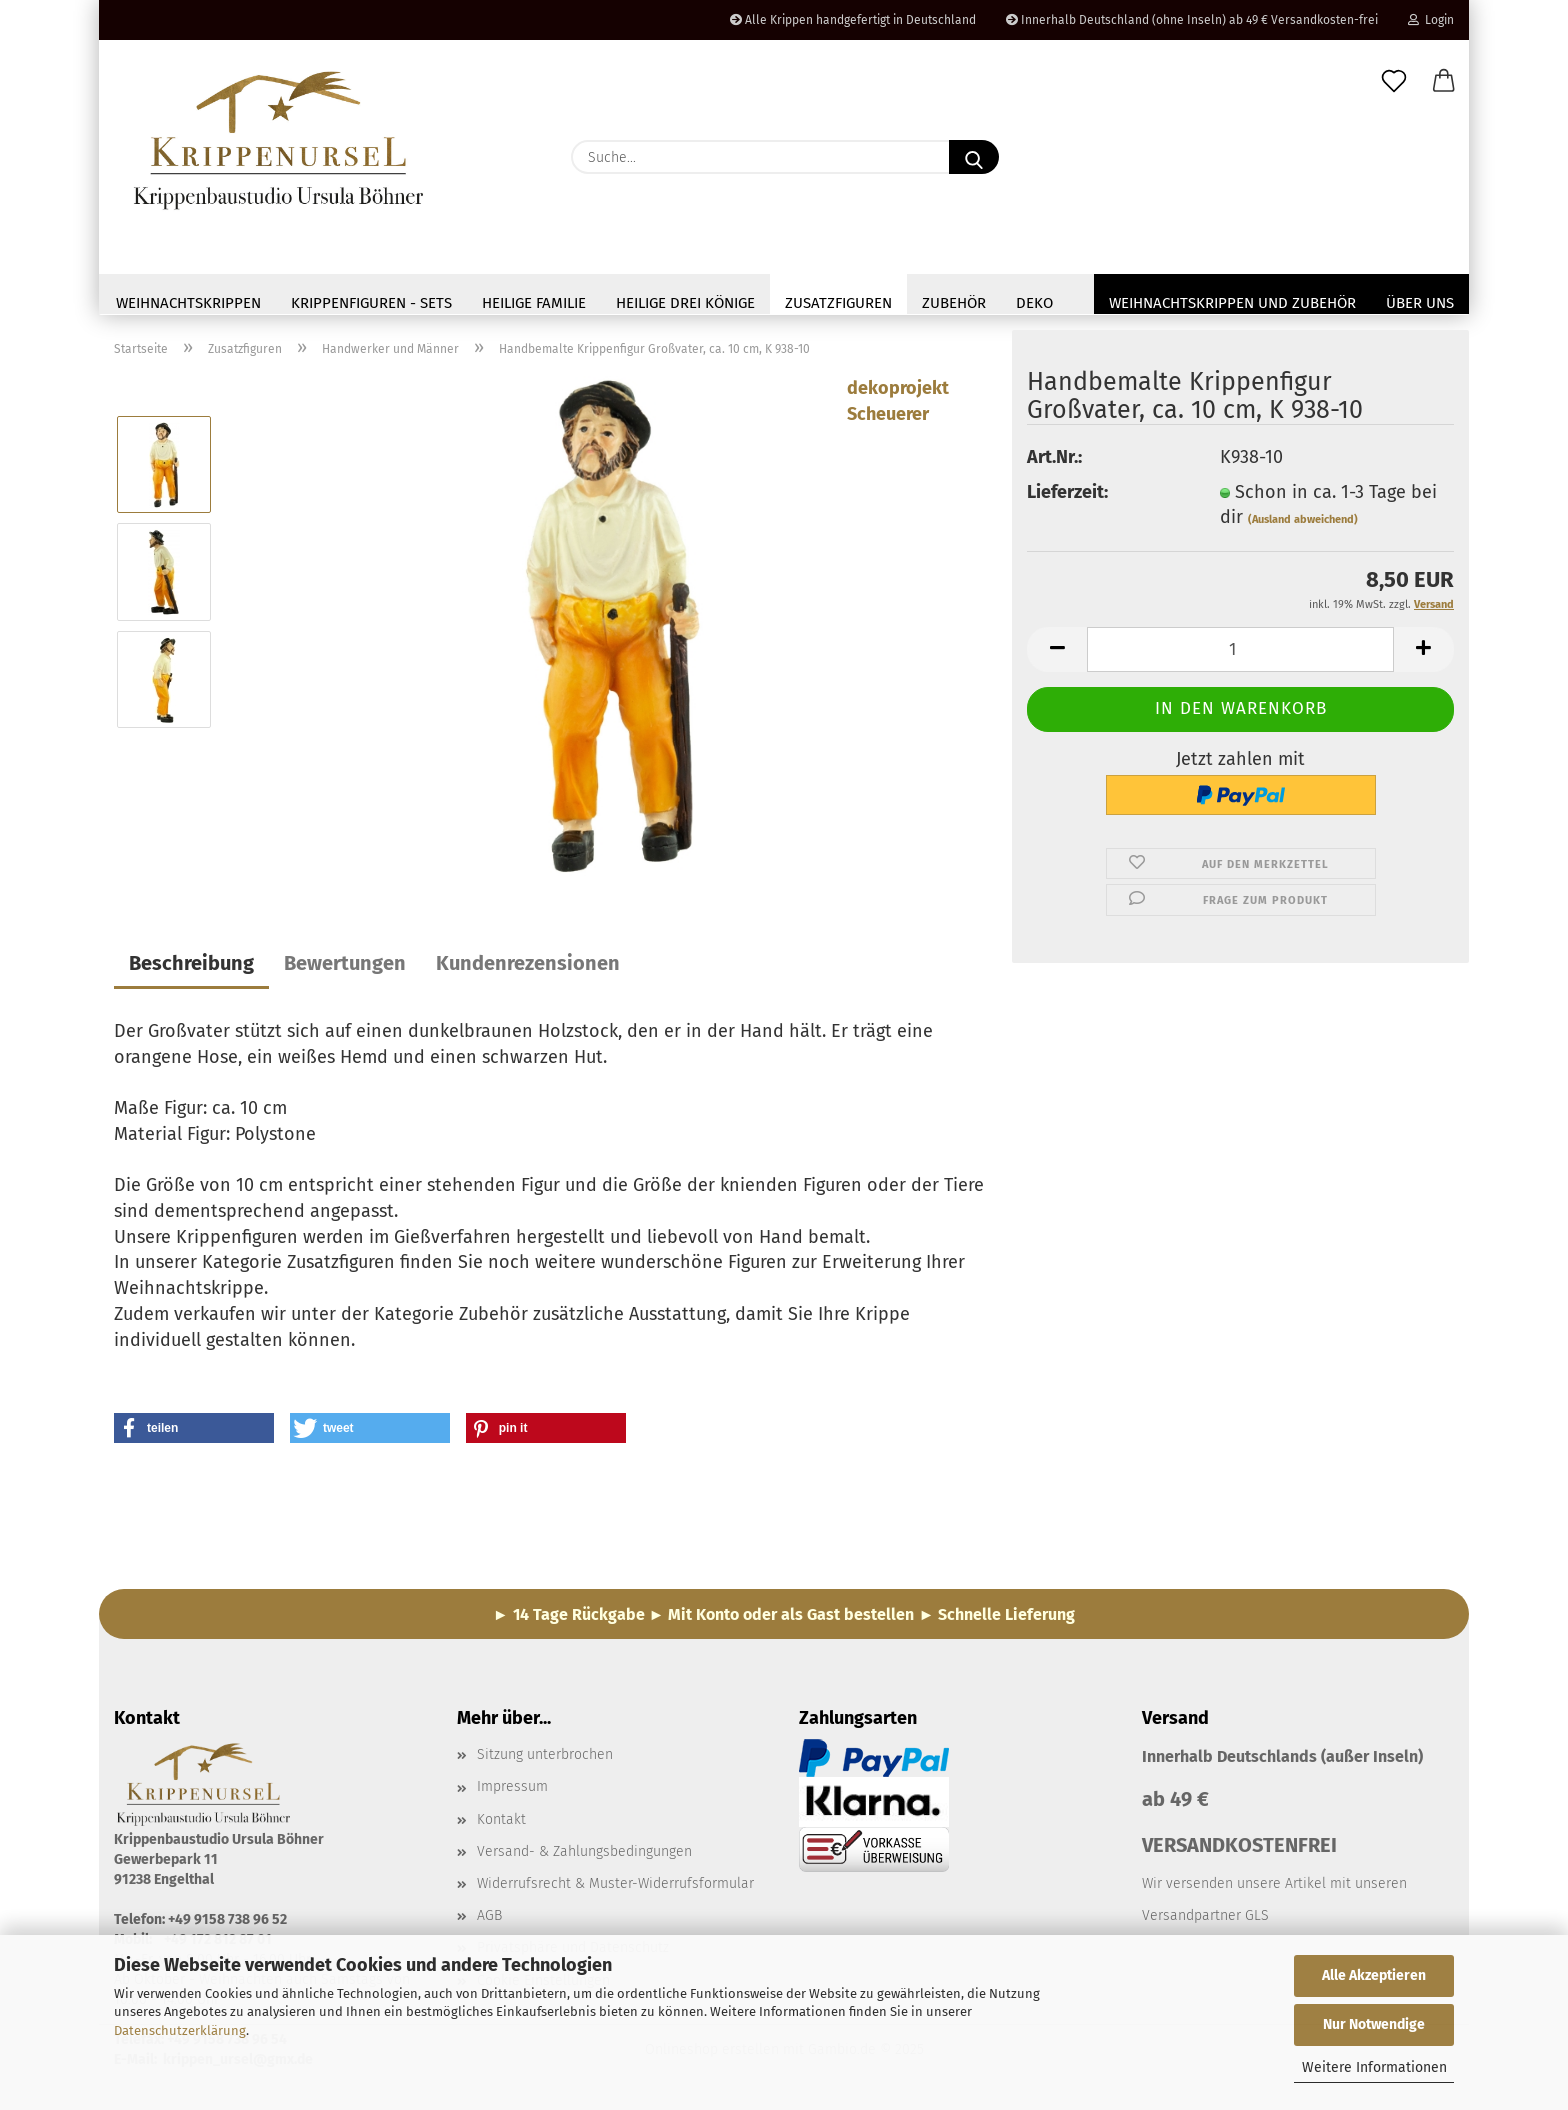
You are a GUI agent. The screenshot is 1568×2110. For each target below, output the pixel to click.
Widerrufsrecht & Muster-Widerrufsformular (615, 1888)
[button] (1444, 82)
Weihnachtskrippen (188, 303)
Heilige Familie (534, 303)
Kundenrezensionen (528, 968)
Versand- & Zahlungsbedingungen (584, 1855)
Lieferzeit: (1067, 496)
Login (1431, 20)
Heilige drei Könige (685, 303)
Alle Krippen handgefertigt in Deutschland (853, 20)
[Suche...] (974, 157)
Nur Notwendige (1374, 2024)
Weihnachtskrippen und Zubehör (1232, 303)
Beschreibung (191, 968)
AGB (489, 1920)
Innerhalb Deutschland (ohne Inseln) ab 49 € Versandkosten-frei (1192, 20)
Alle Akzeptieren (1374, 1975)
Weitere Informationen (1374, 2067)
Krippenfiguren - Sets (371, 303)
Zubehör (954, 303)
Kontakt (501, 1823)
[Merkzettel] (1394, 82)
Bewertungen (345, 968)
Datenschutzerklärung (180, 2030)
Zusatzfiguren (838, 303)
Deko (1034, 303)
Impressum (512, 1791)
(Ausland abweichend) (1303, 524)
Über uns (1420, 303)
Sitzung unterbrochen (545, 1759)
